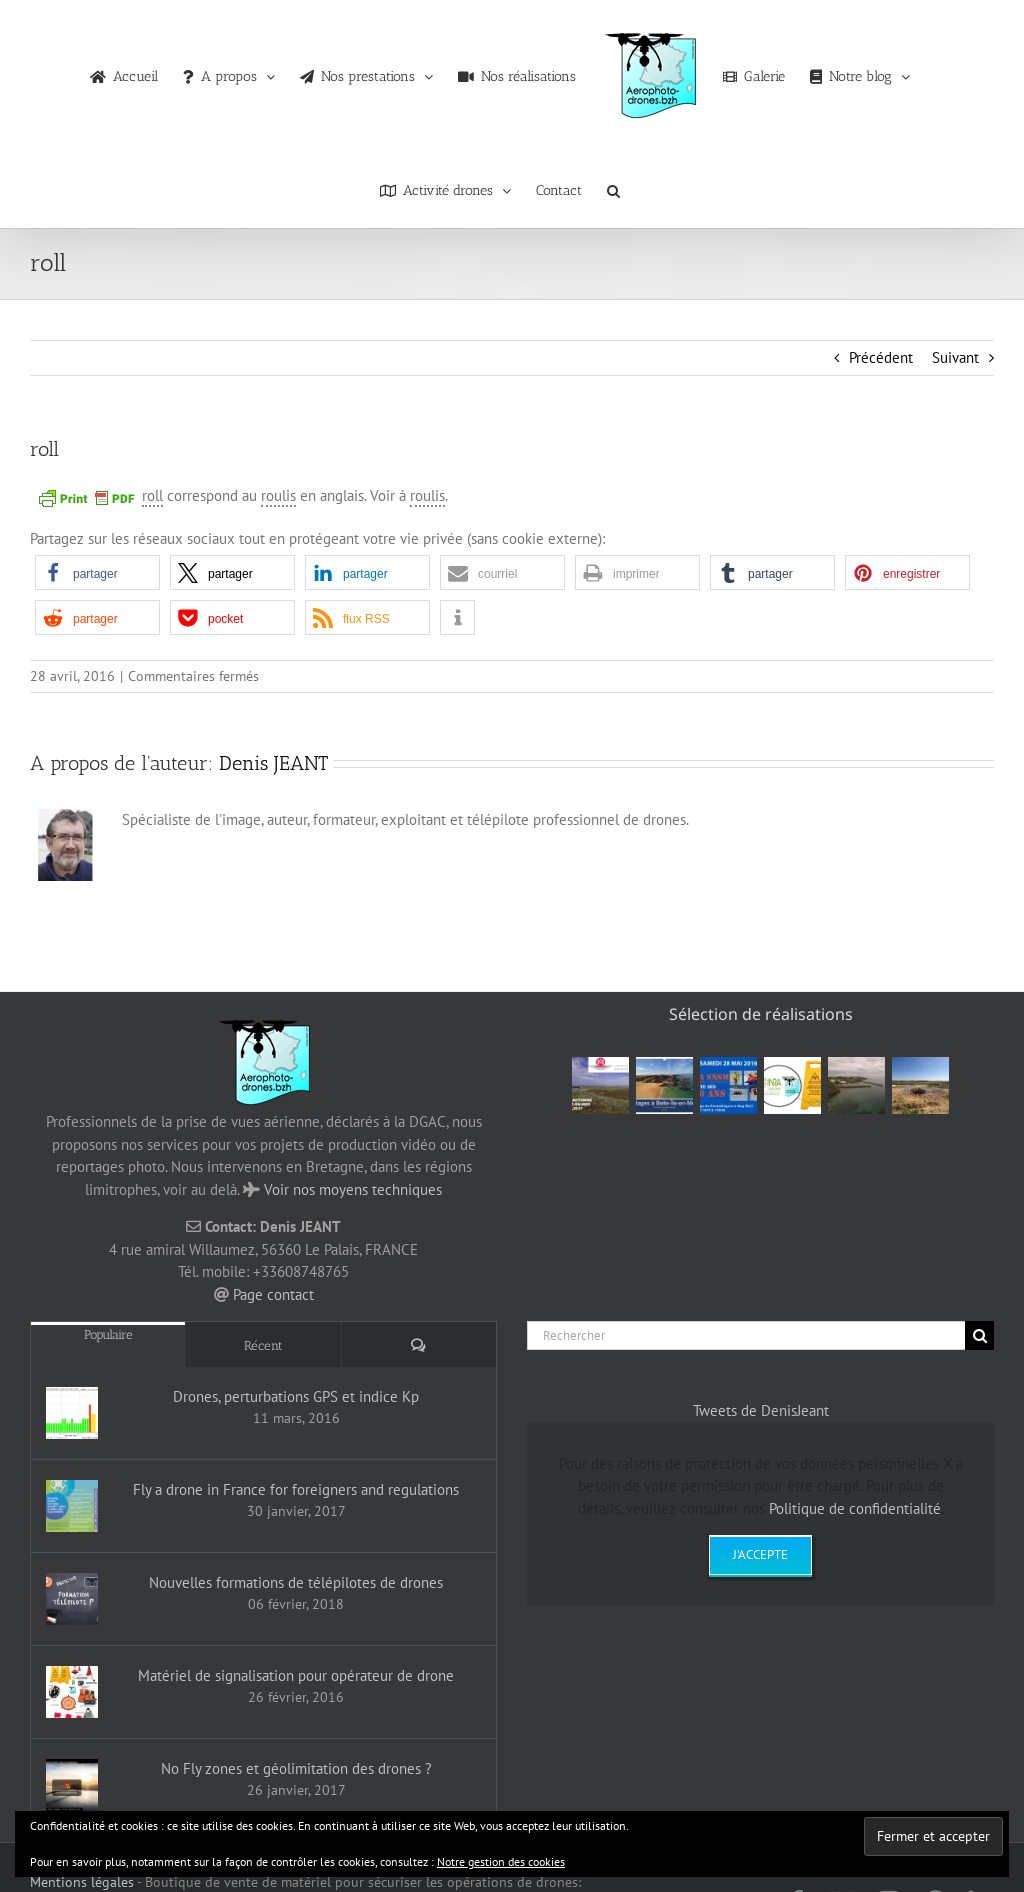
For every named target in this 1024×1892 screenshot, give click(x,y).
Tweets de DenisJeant (761, 1410)
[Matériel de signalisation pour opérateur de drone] (72, 1692)
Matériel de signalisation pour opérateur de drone (296, 1675)
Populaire (108, 1334)
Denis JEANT (273, 763)
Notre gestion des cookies (501, 1861)
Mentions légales (82, 1882)
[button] (613, 186)
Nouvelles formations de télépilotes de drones (296, 1582)
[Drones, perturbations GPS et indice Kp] (72, 1413)
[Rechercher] (746, 1335)
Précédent (881, 357)
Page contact (273, 1294)
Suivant (955, 357)
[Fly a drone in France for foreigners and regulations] (72, 1506)
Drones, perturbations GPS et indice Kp (296, 1396)
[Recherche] (979, 1335)
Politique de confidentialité (855, 1508)
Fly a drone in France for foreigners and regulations (296, 1489)
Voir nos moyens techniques (353, 1189)
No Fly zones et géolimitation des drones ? (296, 1768)
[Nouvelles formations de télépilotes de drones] (72, 1599)
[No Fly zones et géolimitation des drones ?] (72, 1785)
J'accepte (760, 1554)
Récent (263, 1345)
